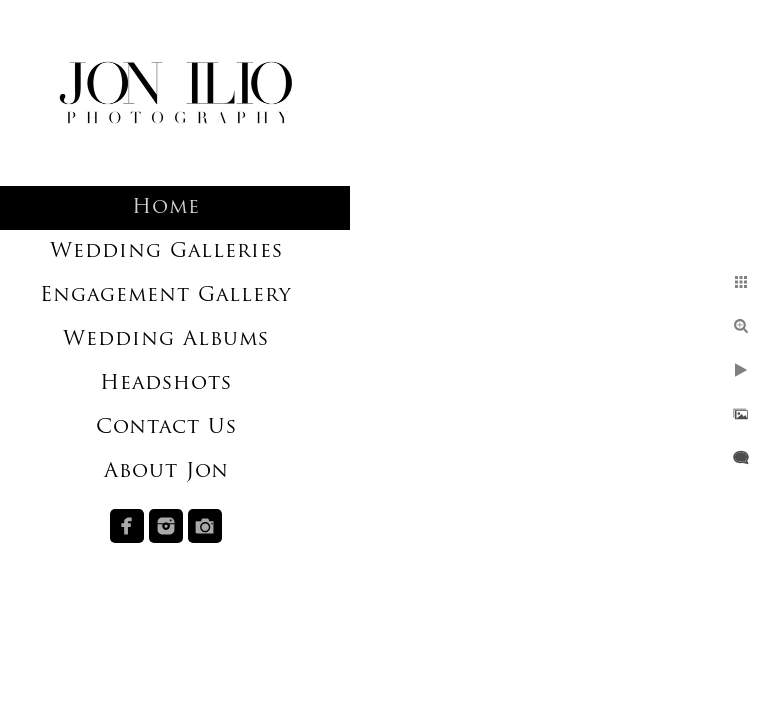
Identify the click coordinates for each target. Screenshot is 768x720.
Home (166, 208)
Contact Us (166, 428)
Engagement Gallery (166, 296)
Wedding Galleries (166, 252)
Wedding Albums (166, 340)
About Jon (166, 472)
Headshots (166, 384)
